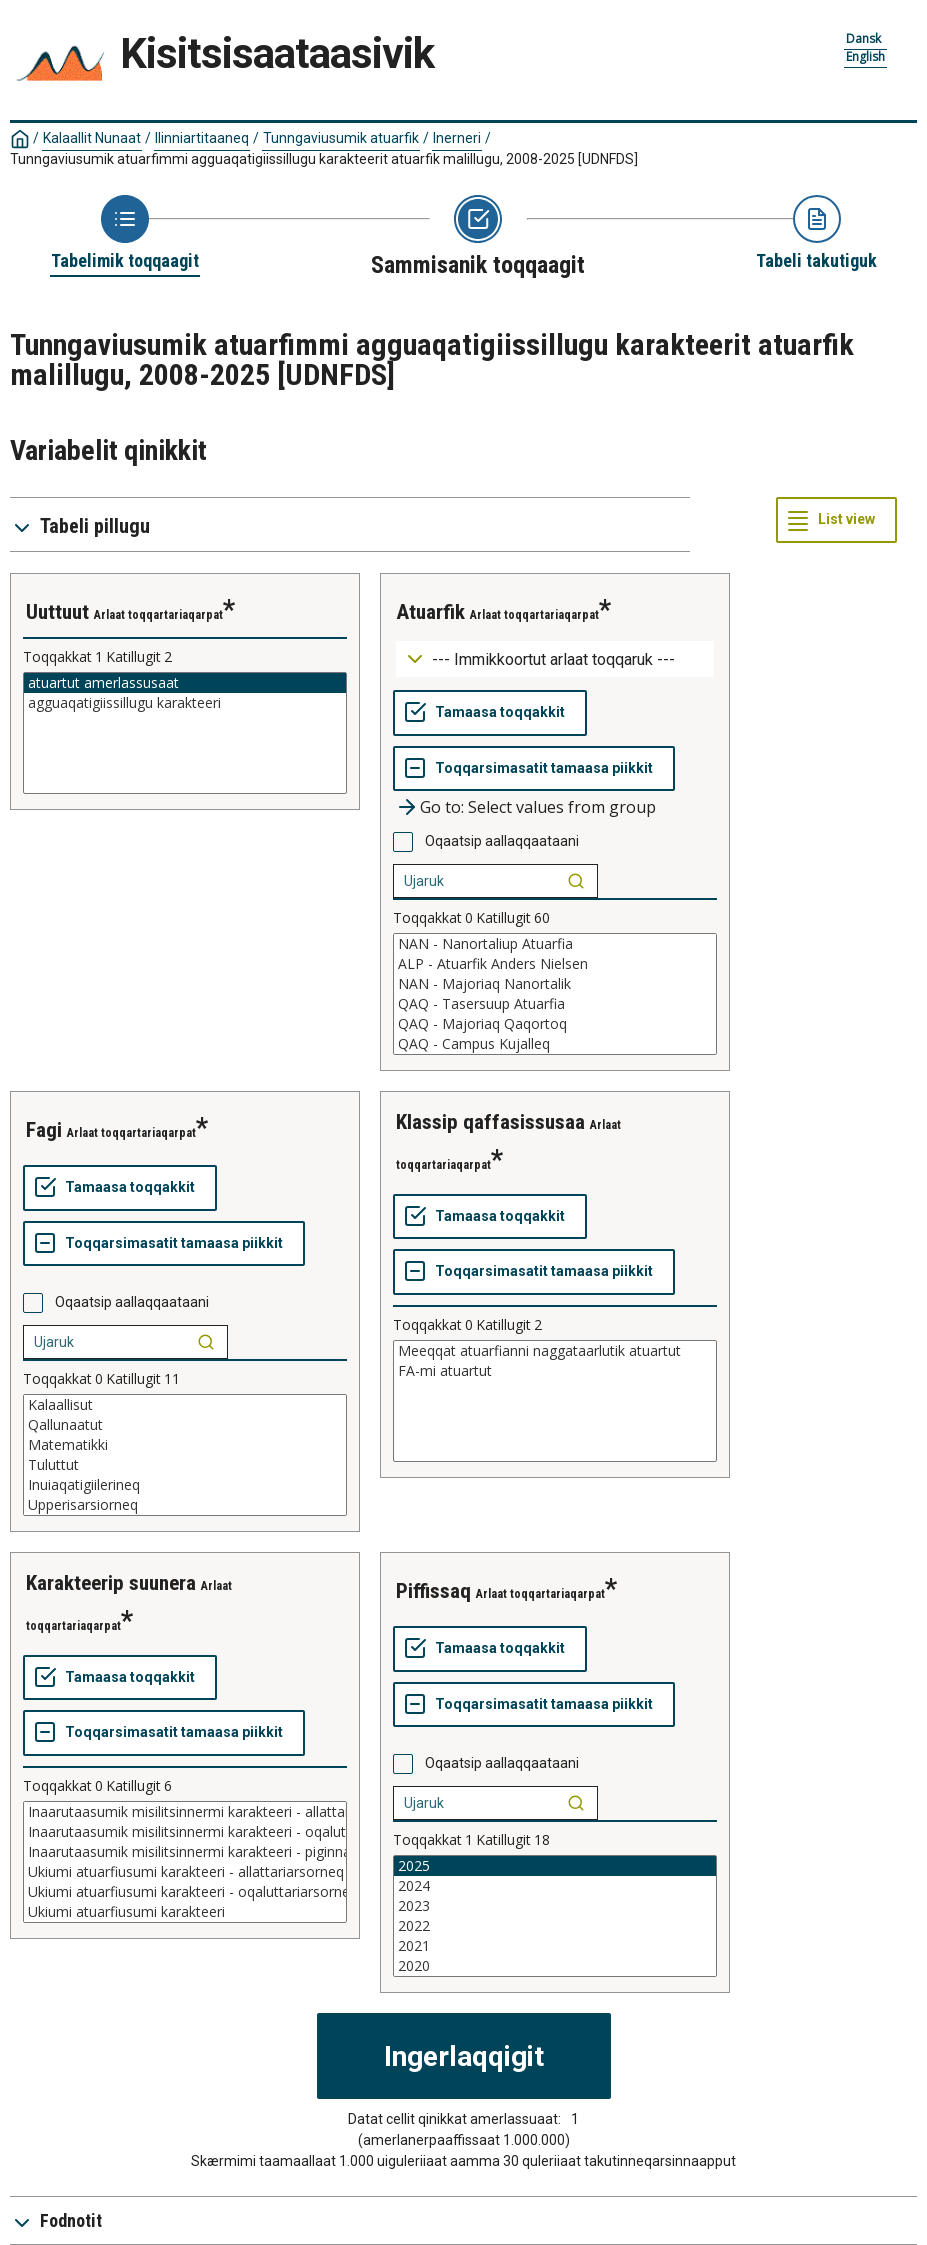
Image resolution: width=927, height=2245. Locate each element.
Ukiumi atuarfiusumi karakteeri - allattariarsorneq (185, 1872)
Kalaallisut (185, 1405)
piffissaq (433, 1591)
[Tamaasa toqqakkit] (490, 713)
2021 (555, 1946)
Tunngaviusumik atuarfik (341, 138)
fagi (44, 1130)
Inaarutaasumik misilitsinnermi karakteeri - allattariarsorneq (185, 1812)
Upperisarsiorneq (185, 1505)
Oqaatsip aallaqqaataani (502, 841)
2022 (555, 1926)
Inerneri (457, 138)
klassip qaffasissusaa (490, 1122)
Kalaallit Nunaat (92, 138)
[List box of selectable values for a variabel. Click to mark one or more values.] (185, 733)
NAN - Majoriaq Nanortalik (555, 984)
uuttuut (57, 612)
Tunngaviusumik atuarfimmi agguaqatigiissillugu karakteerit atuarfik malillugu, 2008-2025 (324, 159)
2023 (555, 1906)
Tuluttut (185, 1465)
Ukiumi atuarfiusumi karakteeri (185, 1912)
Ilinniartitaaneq (202, 138)
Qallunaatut (185, 1425)
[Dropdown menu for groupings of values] (555, 659)
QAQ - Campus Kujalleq (555, 1044)
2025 (555, 1866)
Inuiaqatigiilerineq (185, 1485)
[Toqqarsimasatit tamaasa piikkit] (534, 769)
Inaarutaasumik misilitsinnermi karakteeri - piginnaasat (185, 1852)
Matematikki (185, 1445)
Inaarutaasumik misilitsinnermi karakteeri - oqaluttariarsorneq (185, 1832)
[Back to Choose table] (125, 234)
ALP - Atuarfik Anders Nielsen (555, 964)
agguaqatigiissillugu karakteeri (185, 703)
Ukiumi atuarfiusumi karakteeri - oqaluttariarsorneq (185, 1892)
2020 (555, 1966)
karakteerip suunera (111, 1583)
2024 (555, 1886)
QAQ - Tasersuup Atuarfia (555, 1004)
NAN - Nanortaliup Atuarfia (555, 944)
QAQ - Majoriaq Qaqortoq (555, 1024)
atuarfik (430, 612)
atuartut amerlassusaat (185, 683)
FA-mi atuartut (555, 1371)
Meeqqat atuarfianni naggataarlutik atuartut (555, 1351)
